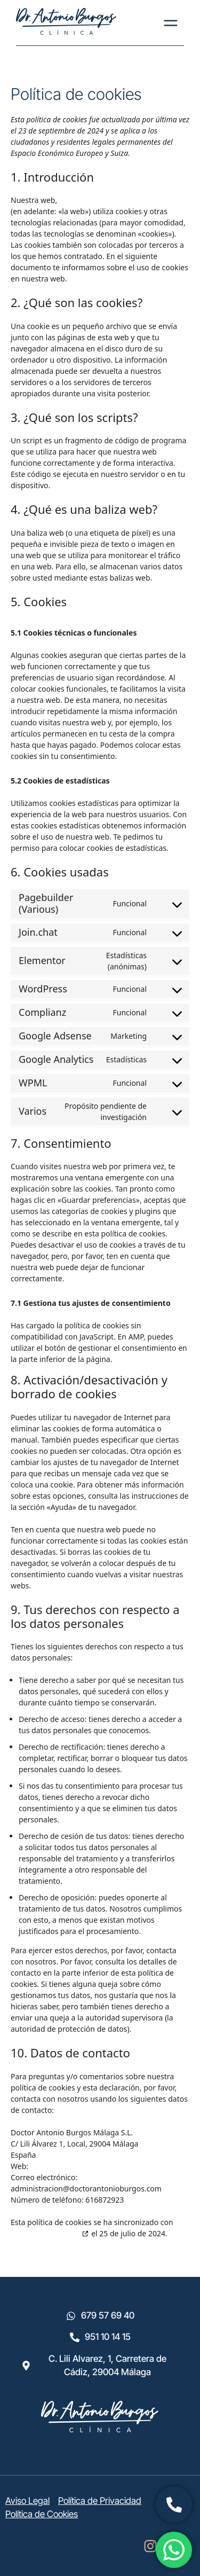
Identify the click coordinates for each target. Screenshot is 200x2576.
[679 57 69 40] (71, 2316)
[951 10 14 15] (74, 2337)
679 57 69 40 (107, 2315)
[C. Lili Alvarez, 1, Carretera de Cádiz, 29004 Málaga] (26, 2365)
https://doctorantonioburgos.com (118, 200)
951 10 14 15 (108, 2336)
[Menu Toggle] (171, 23)
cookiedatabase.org (45, 2233)
